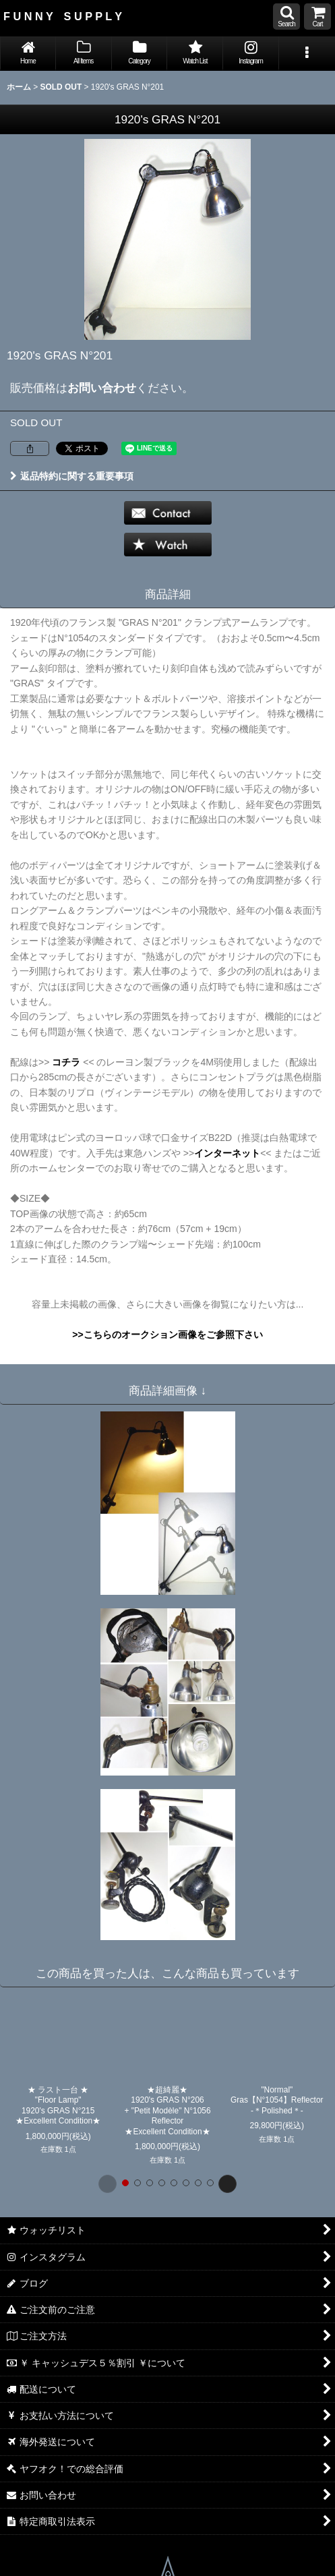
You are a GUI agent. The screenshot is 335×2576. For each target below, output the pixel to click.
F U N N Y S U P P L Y (62, 16)
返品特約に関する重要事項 (71, 476)
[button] (286, 16)
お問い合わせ (101, 387)
